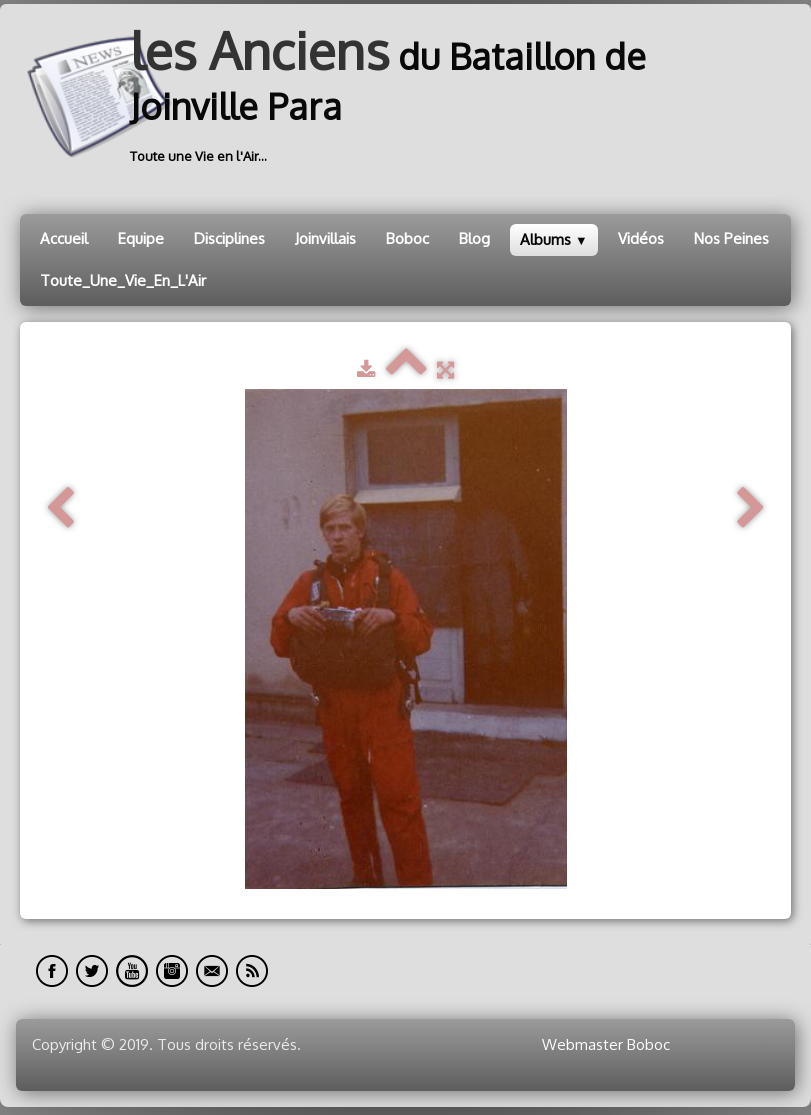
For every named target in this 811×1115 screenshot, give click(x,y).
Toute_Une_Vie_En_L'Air (123, 280)
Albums (554, 239)
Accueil (64, 238)
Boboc (407, 238)
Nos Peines (731, 238)
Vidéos (641, 238)
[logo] (405, 97)
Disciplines (229, 238)
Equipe (141, 238)
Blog (474, 238)
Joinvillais (325, 238)
